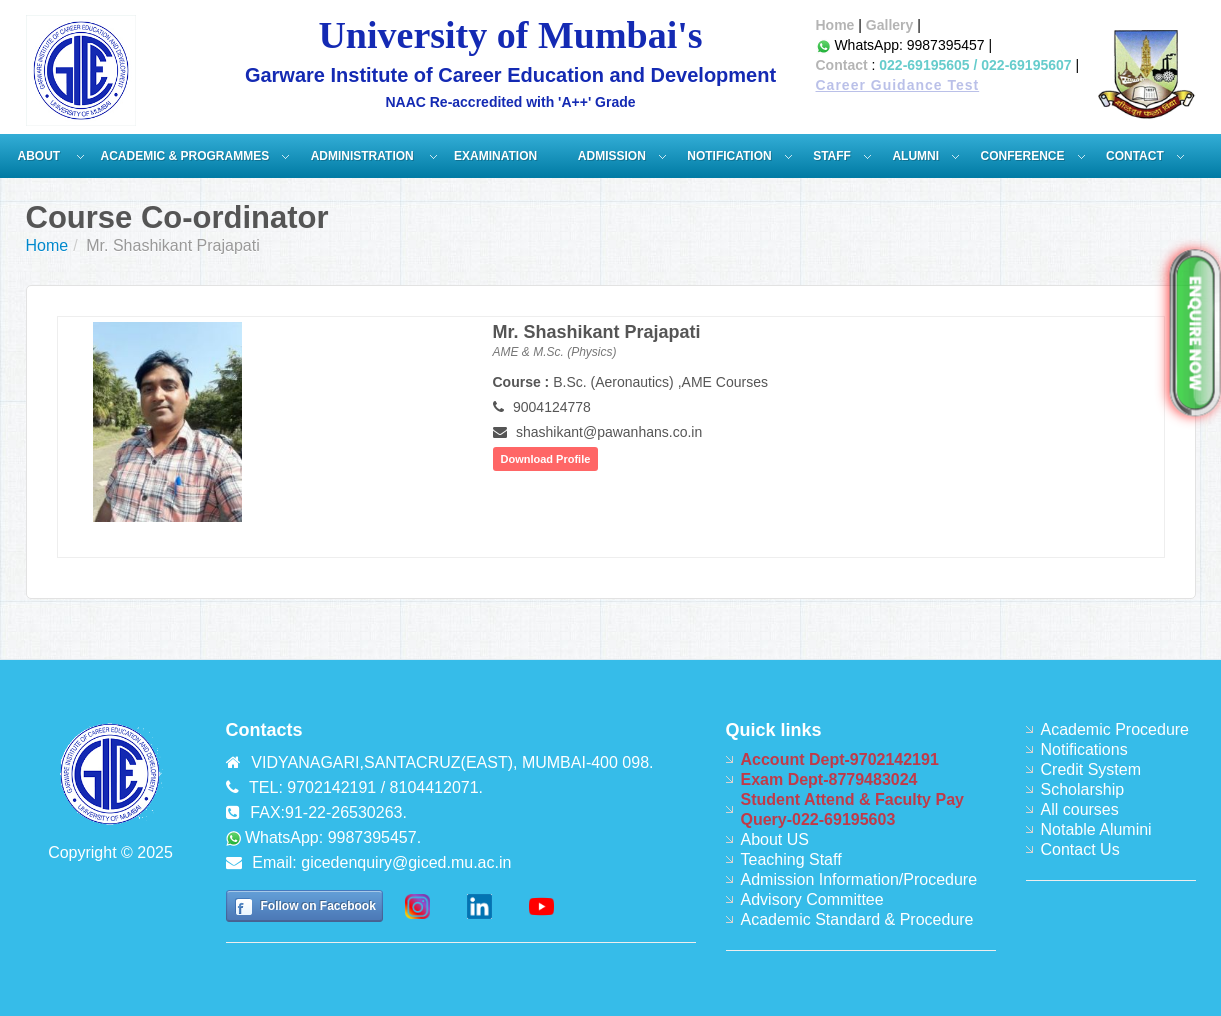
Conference (1023, 156)
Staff (832, 156)
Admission (612, 156)
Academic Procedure (1115, 729)
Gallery (889, 25)
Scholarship (1083, 789)
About (41, 156)
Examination (495, 156)
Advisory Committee (812, 899)
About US (775, 839)
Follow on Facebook (318, 906)
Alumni (915, 156)
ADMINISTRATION (364, 156)
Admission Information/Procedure (859, 879)
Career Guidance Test (898, 85)
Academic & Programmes (185, 156)
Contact (842, 65)
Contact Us (1080, 849)
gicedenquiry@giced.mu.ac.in (406, 862)
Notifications (1084, 749)
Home (835, 25)
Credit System (1091, 769)
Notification (729, 156)
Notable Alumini (1096, 829)
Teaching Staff (791, 859)
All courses (1080, 809)
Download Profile (546, 459)
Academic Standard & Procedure (857, 919)
